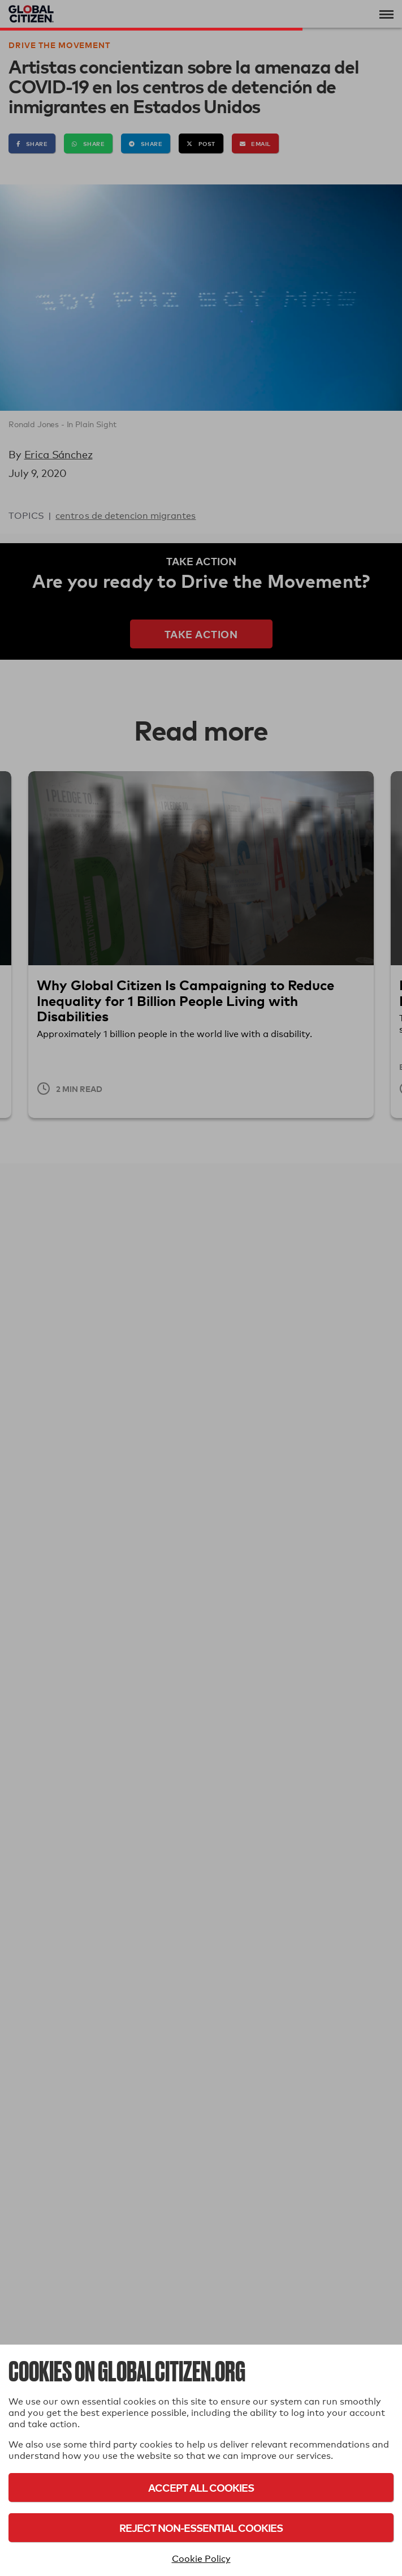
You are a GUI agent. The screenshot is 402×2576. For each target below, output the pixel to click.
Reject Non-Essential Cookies (201, 2528)
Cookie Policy (201, 2558)
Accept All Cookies (201, 2487)
